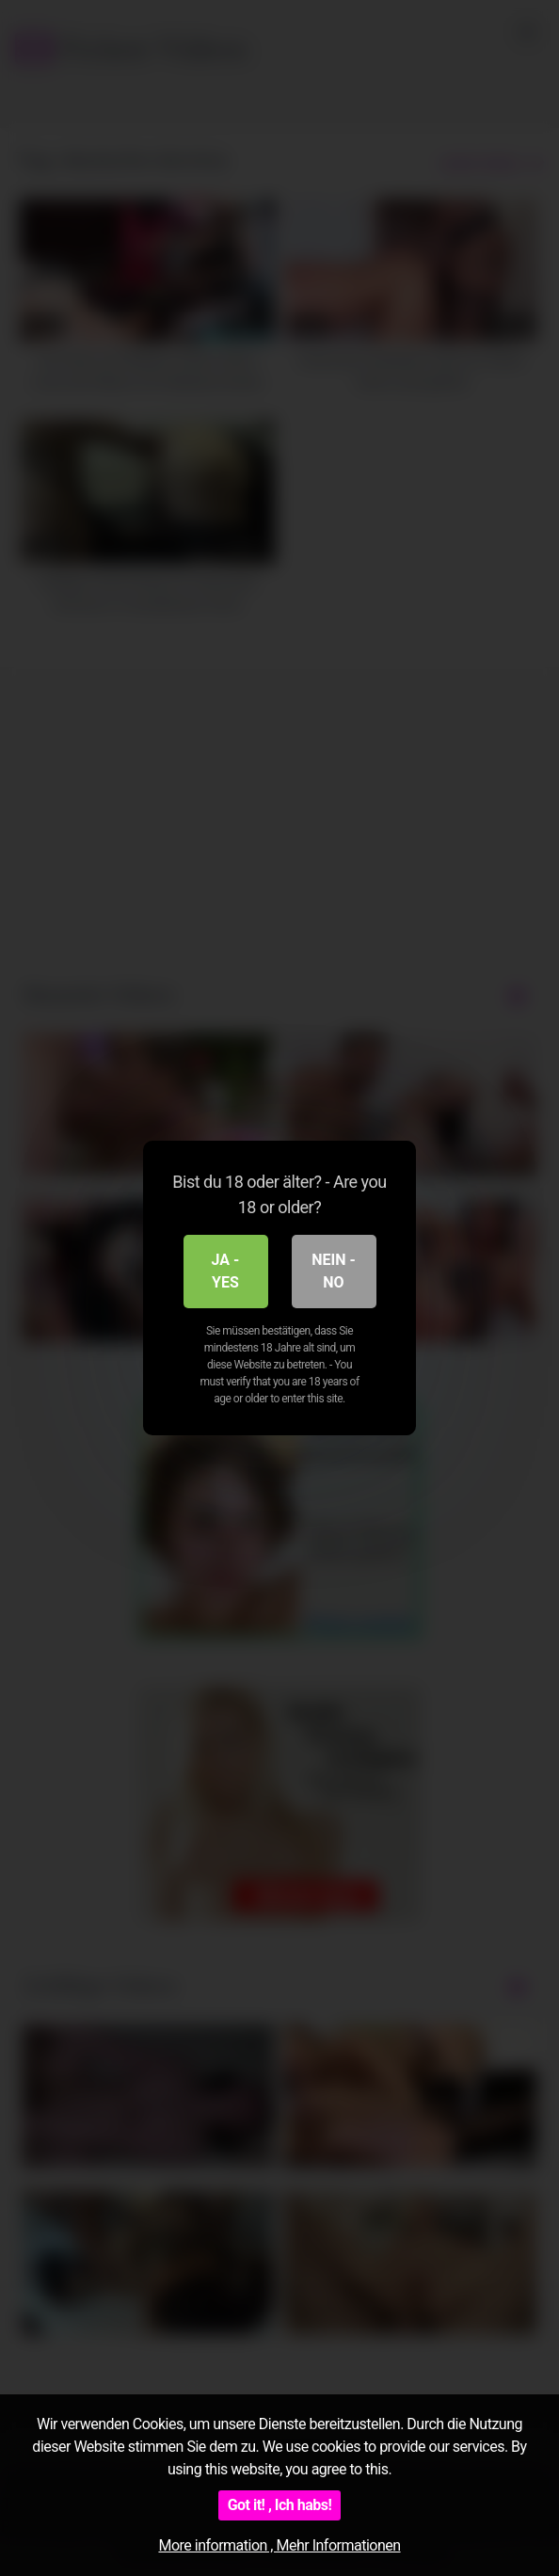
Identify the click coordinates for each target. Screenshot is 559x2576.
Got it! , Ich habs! (280, 2505)
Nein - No (333, 1271)
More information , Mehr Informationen (279, 2545)
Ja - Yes (226, 1271)
